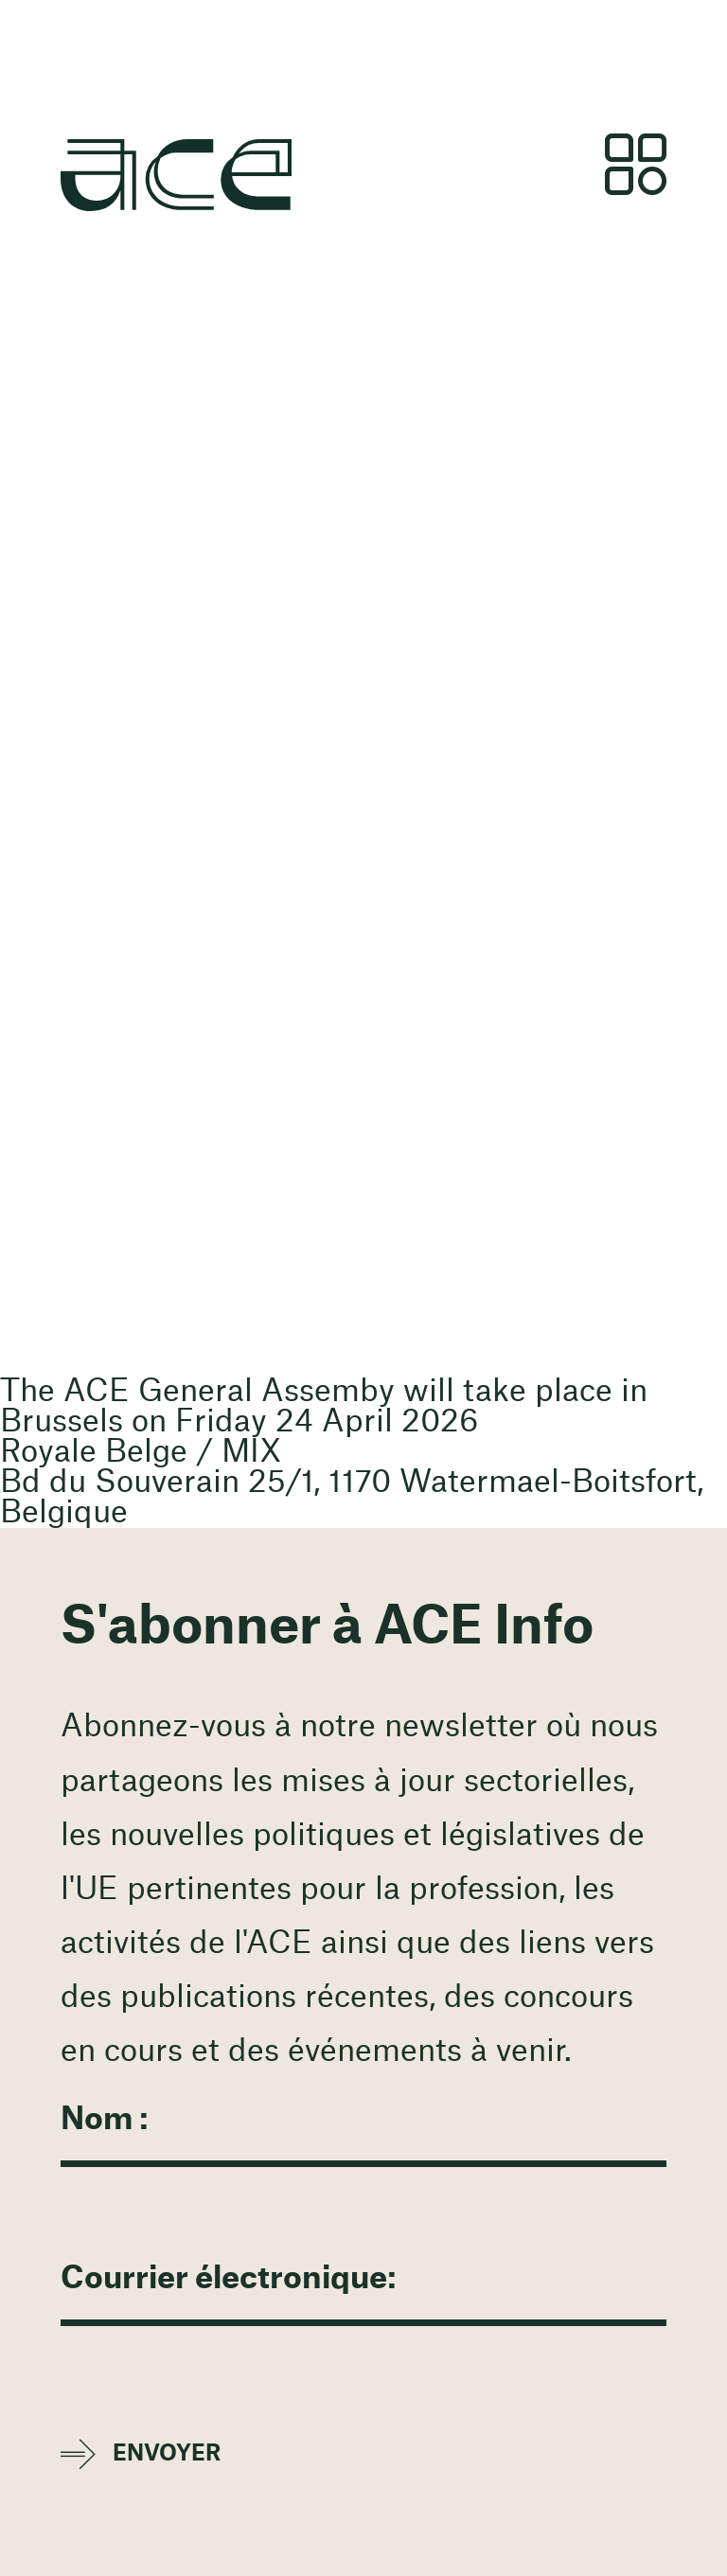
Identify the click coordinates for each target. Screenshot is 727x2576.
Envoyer (167, 2453)
